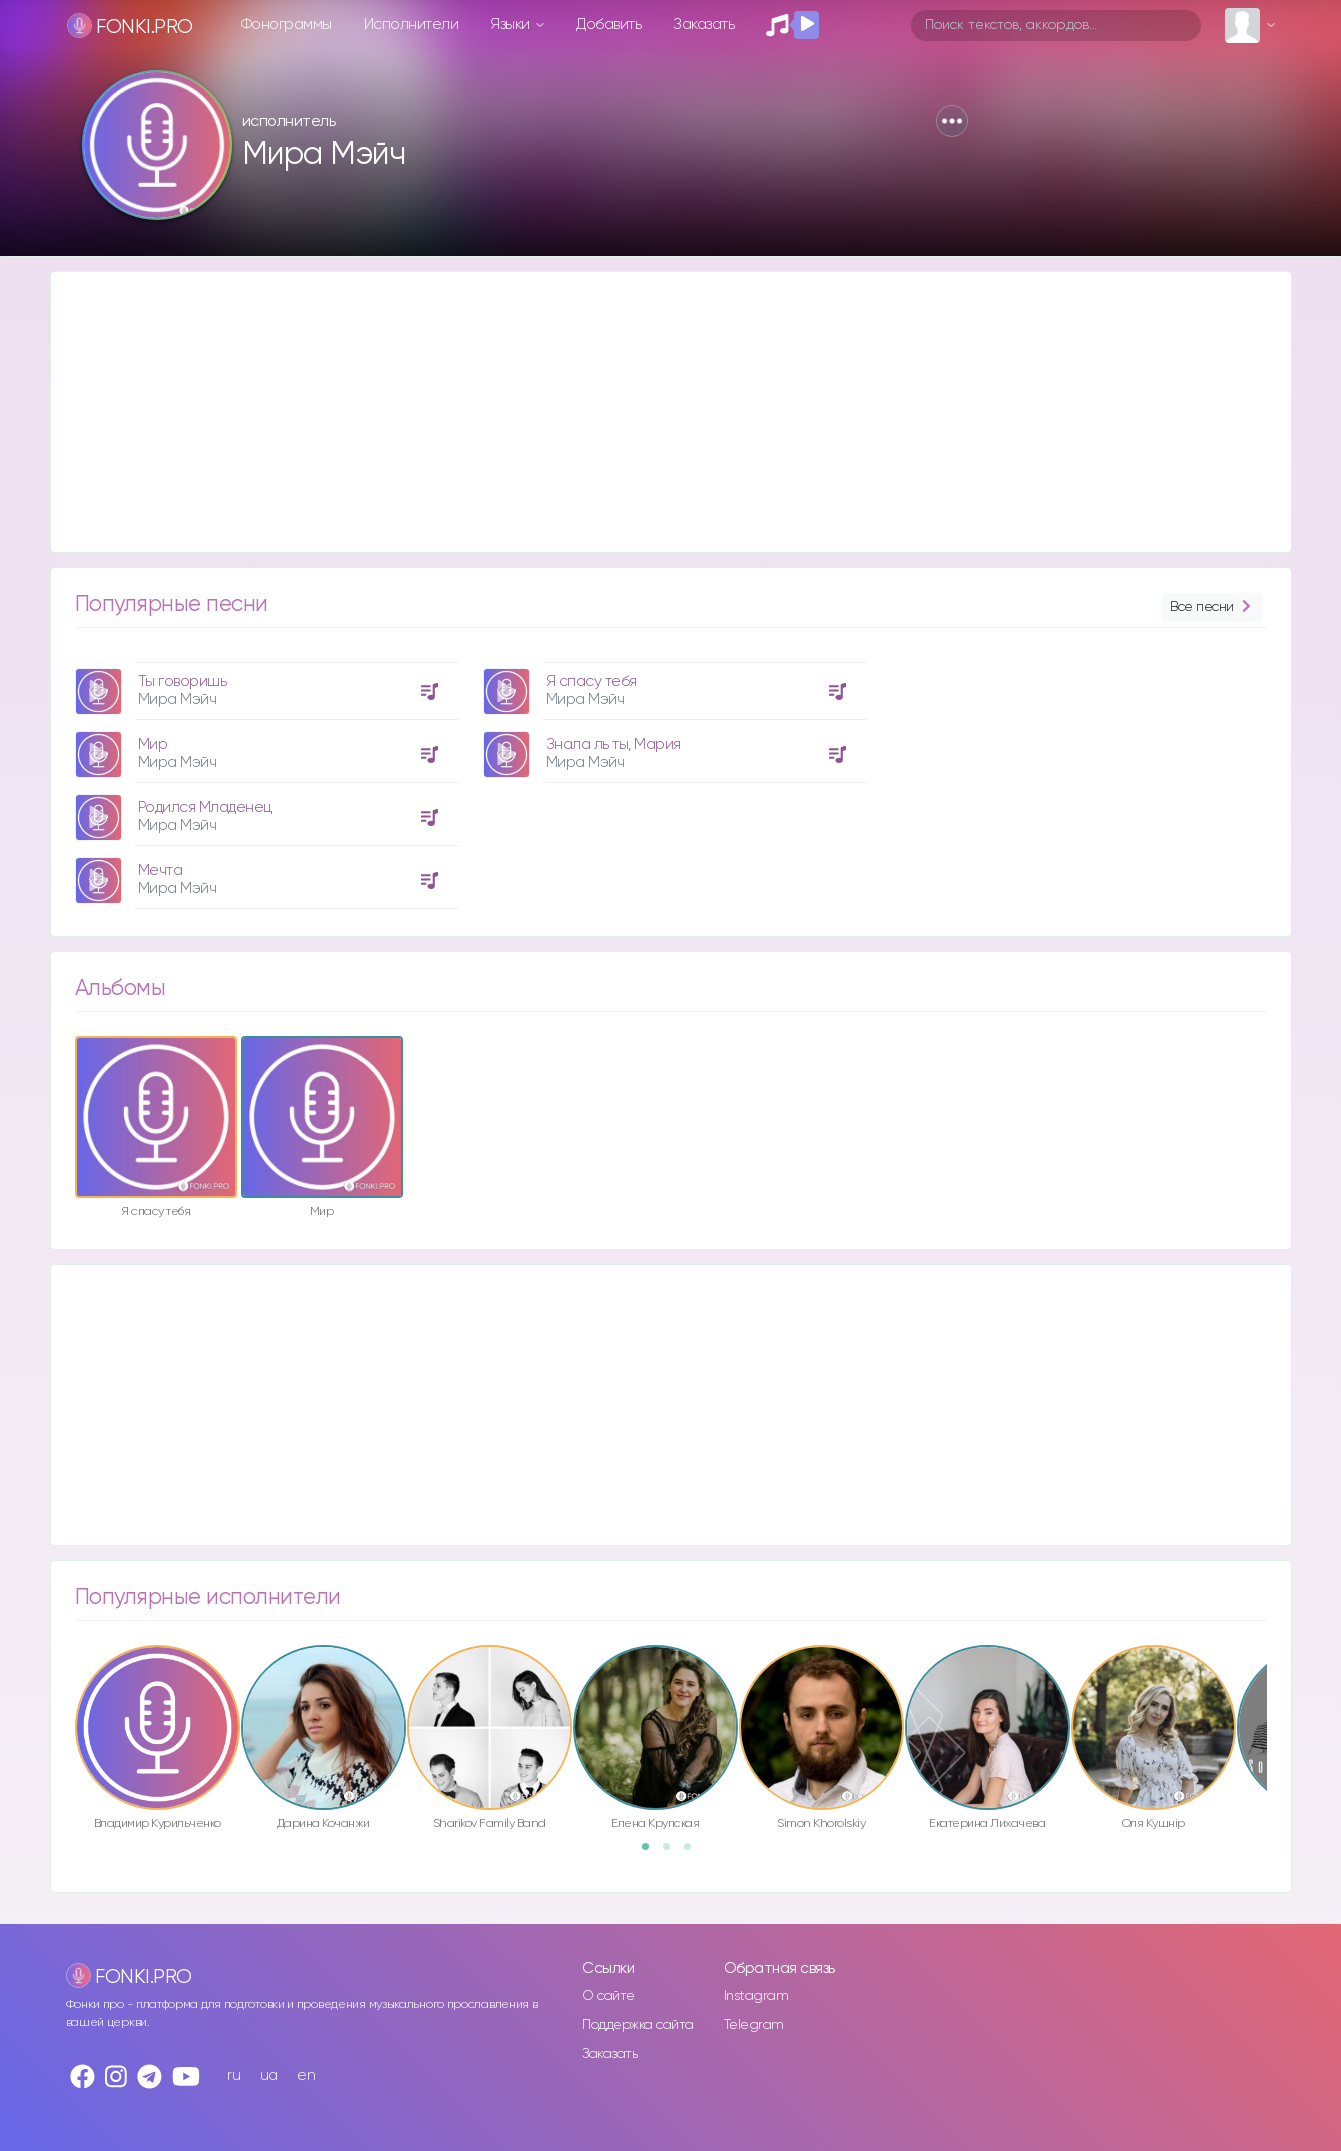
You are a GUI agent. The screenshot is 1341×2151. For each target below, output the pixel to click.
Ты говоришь (182, 681)
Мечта (160, 870)
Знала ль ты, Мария (613, 744)
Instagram (756, 1996)
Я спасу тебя (591, 681)
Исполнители (411, 24)
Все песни (1212, 607)
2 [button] (673, 1853)
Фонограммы (286, 24)
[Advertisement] (651, 412)
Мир (153, 744)
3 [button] (694, 1853)
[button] (952, 121)
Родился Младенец (205, 807)
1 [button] (652, 1853)
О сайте (608, 1996)
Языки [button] (511, 24)
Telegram (754, 2025)
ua (269, 2075)
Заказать (703, 24)
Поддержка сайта (638, 2025)
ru (233, 2075)
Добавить (608, 24)
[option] (264, 778)
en (306, 2075)
